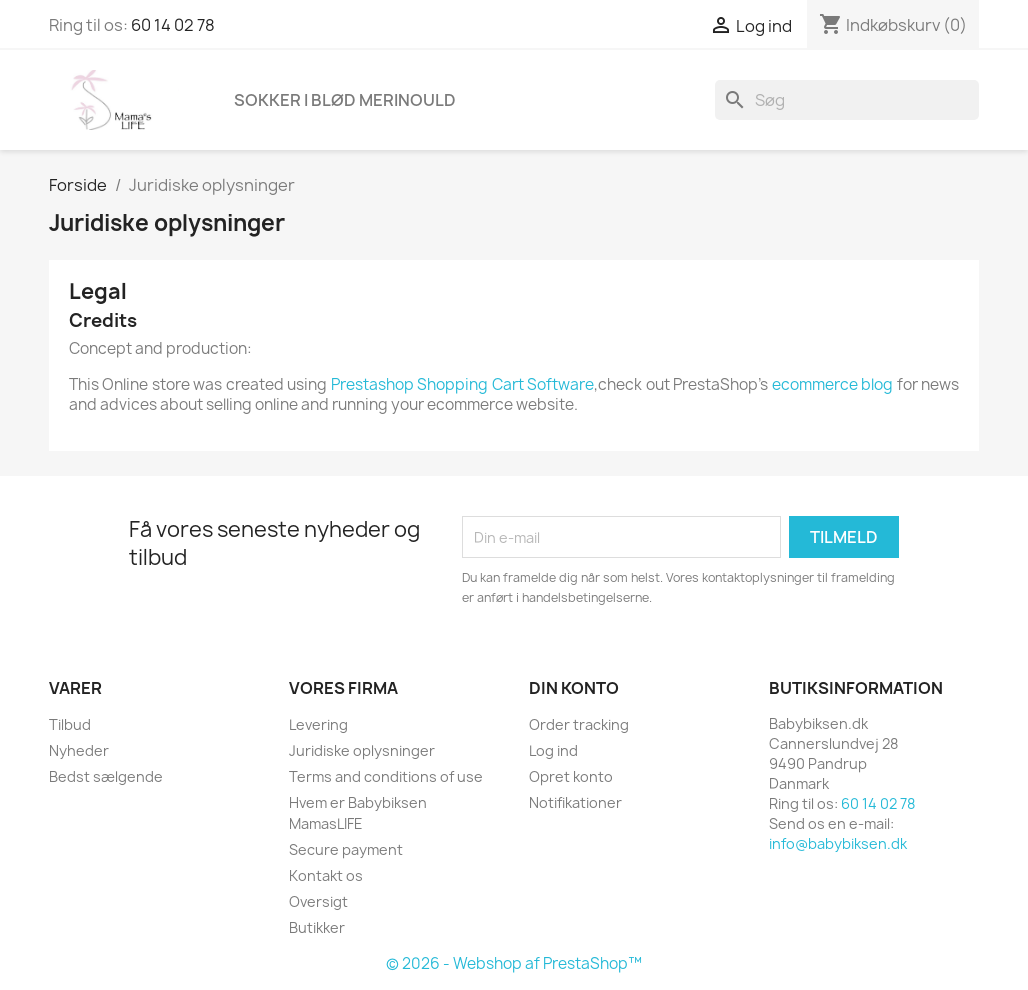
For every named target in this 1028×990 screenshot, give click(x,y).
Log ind (553, 750)
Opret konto (571, 776)
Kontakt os (326, 875)
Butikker (317, 927)
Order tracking (579, 724)
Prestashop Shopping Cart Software (462, 384)
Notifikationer (575, 802)
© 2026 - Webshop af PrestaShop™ (514, 963)
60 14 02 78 (173, 25)
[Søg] (847, 100)
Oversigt (318, 901)
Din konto (574, 688)
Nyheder (79, 750)
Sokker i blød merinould (345, 100)
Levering (318, 724)
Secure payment (346, 849)
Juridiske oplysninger (362, 750)
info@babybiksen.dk (838, 843)
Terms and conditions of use (386, 776)
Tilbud (70, 724)
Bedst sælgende (106, 776)
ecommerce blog (832, 384)
